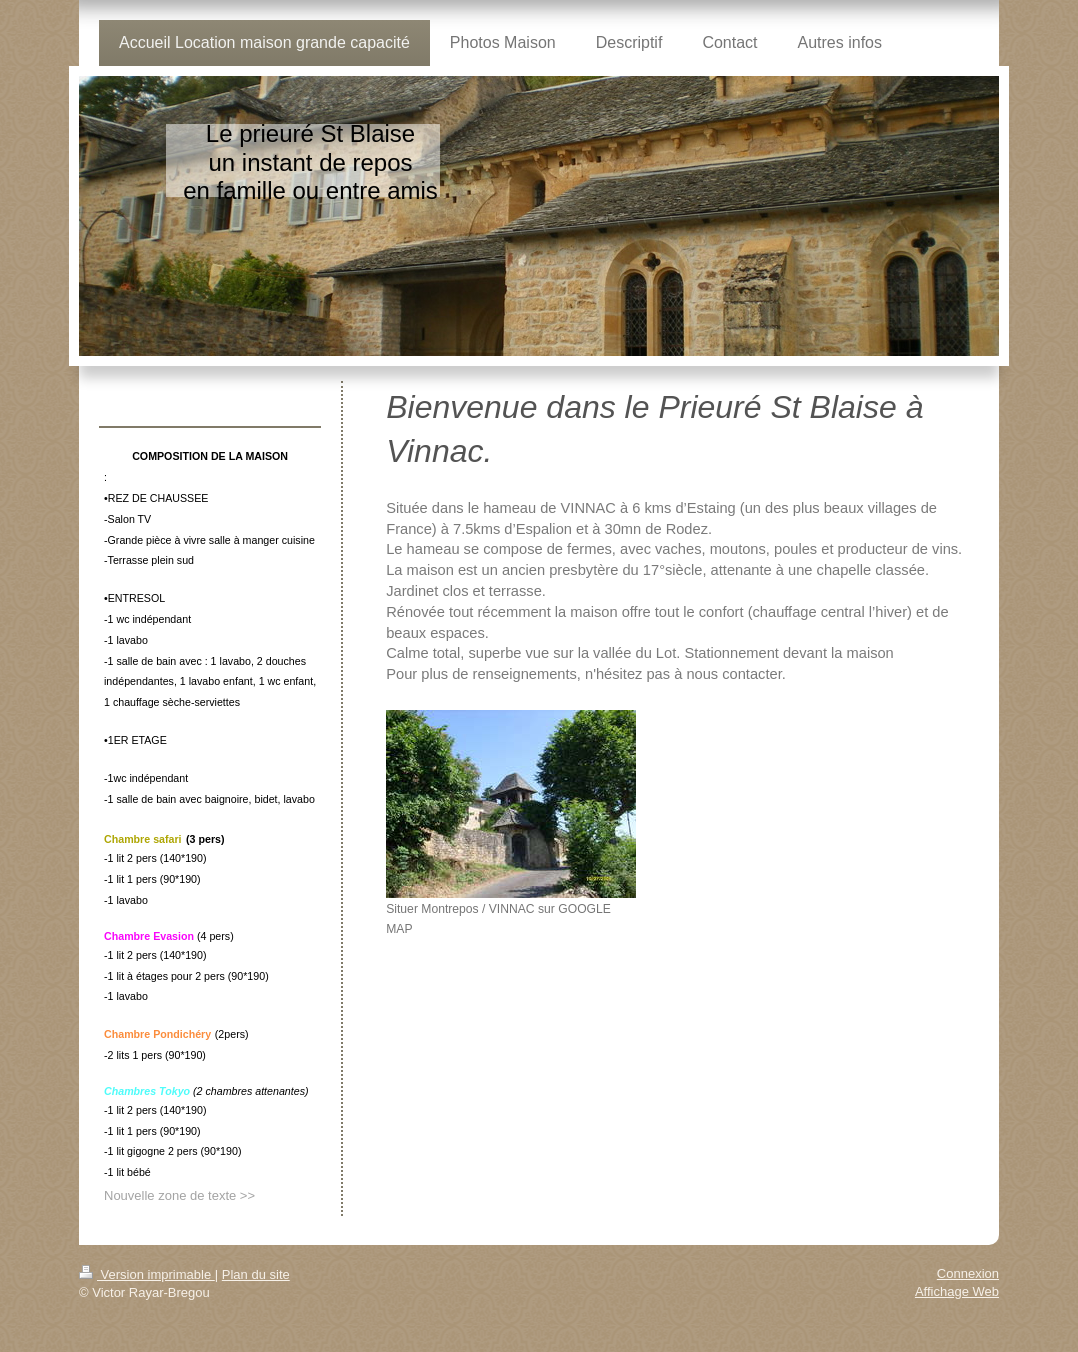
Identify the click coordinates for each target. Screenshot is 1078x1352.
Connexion (968, 1273)
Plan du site (256, 1274)
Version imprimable (147, 1274)
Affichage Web (957, 1291)
